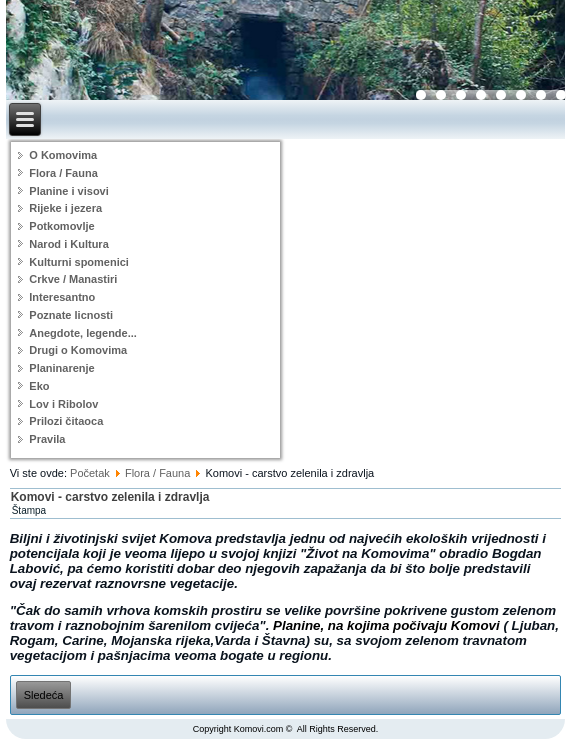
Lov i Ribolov (63, 404)
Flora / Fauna (63, 173)
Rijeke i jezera (65, 208)
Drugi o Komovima (78, 350)
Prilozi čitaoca (66, 421)
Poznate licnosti (71, 315)
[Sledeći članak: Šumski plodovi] (44, 695)
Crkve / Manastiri (73, 279)
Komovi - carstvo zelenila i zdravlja (110, 497)
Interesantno (62, 297)
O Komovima (63, 155)
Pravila (47, 439)
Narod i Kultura (68, 244)
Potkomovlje (61, 226)
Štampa (29, 510)
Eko (39, 386)
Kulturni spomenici (79, 262)
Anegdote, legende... (83, 333)
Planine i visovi (68, 191)
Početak (90, 473)
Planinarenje (61, 368)
